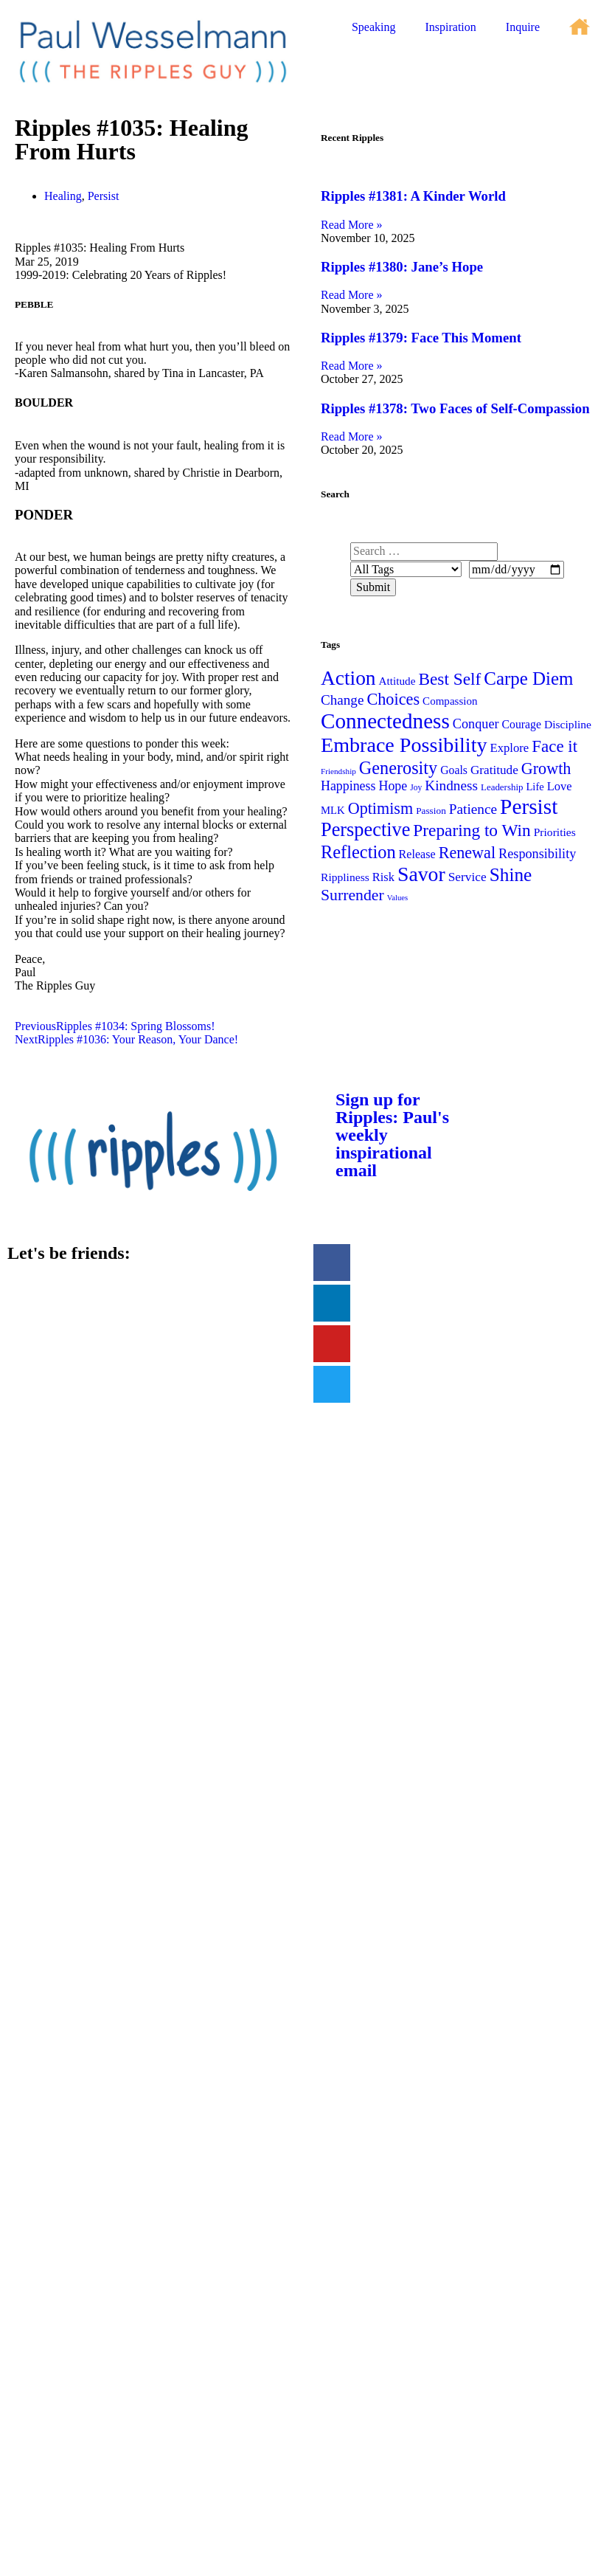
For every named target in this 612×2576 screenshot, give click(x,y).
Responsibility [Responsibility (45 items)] (537, 853)
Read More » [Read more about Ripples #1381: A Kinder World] (352, 224)
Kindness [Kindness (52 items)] (451, 785)
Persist (103, 196)
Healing (63, 196)
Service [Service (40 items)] (467, 877)
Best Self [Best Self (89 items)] (449, 678)
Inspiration (450, 27)
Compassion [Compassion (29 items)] (450, 701)
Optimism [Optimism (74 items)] (380, 808)
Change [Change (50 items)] (342, 700)
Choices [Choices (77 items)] (393, 699)
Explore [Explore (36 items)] (509, 748)
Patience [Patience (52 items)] (473, 809)
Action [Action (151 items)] (348, 678)
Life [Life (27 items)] (534, 787)
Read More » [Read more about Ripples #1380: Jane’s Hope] (352, 295)
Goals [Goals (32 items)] (453, 770)
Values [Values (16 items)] (397, 898)
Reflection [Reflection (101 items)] (358, 852)
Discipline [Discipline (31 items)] (567, 724)
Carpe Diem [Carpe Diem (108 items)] (528, 678)
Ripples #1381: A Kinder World (413, 196)
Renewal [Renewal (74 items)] (467, 852)
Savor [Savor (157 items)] (421, 874)
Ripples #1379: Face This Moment (421, 337)
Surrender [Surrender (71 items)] (352, 895)
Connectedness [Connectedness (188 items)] (385, 721)
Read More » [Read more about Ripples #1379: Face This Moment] (352, 365)
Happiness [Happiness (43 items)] (348, 785)
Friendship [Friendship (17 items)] (338, 771)
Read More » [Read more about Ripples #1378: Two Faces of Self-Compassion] (352, 436)
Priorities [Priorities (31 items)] (555, 832)
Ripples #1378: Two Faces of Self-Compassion (455, 408)
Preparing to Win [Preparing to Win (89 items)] (471, 830)
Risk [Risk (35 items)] (383, 877)
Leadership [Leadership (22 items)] (502, 787)
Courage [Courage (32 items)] (521, 724)
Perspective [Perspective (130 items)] (365, 829)
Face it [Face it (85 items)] (554, 746)
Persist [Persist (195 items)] (528, 806)
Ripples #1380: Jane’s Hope (402, 266)
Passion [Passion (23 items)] (431, 810)
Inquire (523, 27)
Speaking (374, 27)
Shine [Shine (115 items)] (511, 874)
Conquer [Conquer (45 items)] (476, 723)
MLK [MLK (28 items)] (333, 810)
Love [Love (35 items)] (559, 786)
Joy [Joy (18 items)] (416, 787)
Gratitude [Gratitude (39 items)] (494, 770)
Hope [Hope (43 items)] (392, 785)
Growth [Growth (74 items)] (546, 768)
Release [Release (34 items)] (417, 854)
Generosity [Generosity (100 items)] (398, 768)
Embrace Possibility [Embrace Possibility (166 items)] (404, 744)
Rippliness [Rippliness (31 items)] (345, 877)
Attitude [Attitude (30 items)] (397, 680)
